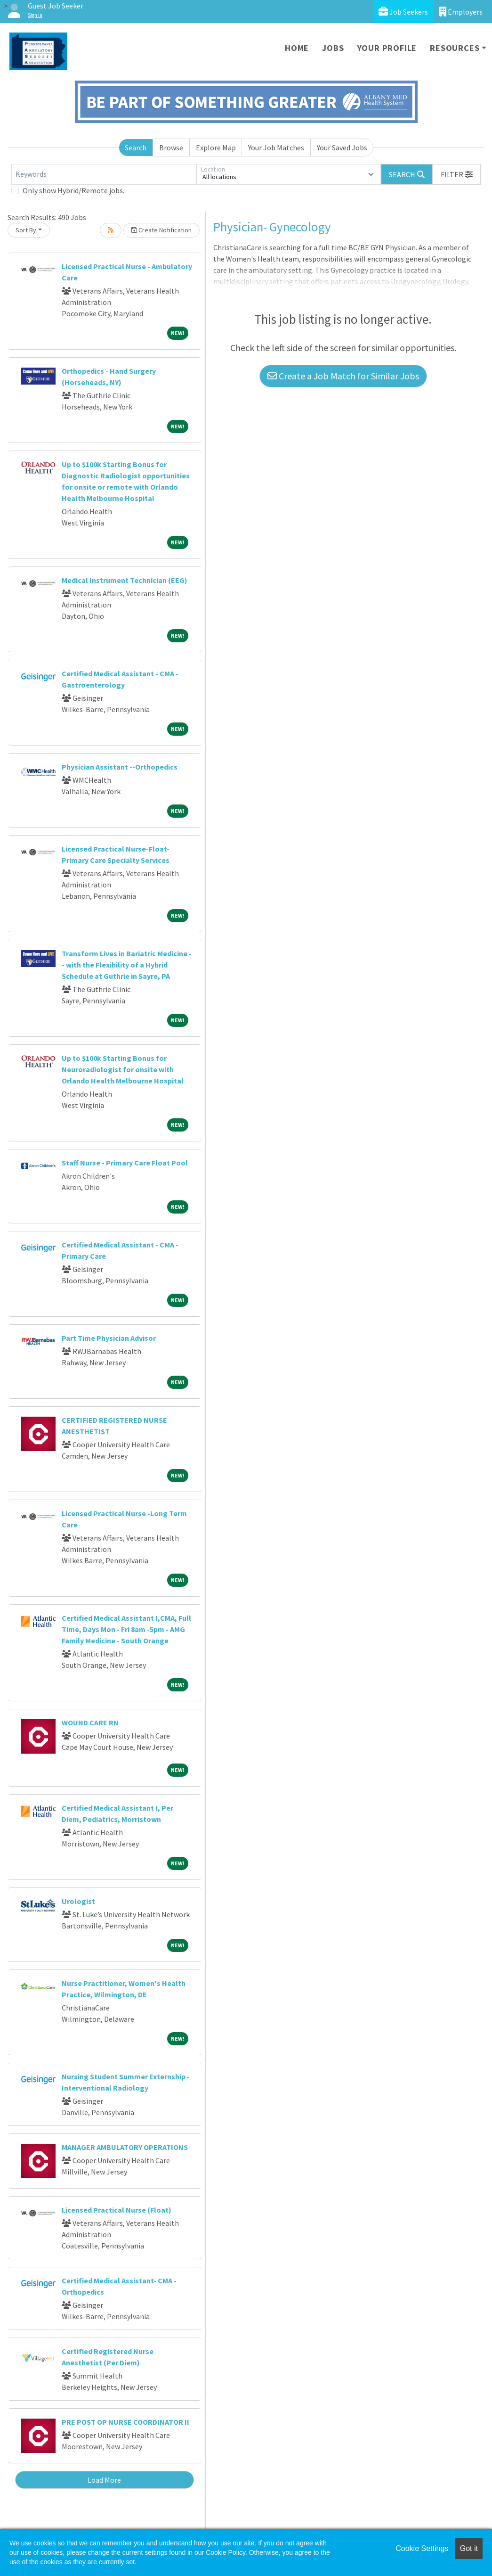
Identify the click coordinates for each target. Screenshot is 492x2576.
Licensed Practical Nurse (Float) (116, 2210)
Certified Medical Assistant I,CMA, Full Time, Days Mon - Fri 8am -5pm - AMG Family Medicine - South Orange (126, 1629)
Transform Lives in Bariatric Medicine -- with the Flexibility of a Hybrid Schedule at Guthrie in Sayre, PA (127, 965)
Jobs (333, 47)
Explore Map (216, 147)
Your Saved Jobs (342, 147)
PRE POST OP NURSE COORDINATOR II (125, 2422)
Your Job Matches (276, 147)
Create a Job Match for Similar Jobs (343, 376)
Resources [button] (454, 47)
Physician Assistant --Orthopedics (119, 766)
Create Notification (161, 230)
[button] (457, 174)
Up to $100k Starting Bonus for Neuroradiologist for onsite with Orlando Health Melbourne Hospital (123, 1069)
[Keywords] (103, 174)
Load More (104, 2480)
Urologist (78, 1901)
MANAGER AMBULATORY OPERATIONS (125, 2147)
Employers (461, 11)
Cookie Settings (421, 2548)
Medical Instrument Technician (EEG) (124, 580)
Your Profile (387, 47)
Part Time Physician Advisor (109, 1338)
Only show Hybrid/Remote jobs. (73, 190)
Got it (469, 2548)
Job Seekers (403, 11)
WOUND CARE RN (90, 1722)
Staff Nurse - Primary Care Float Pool (125, 1162)
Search (135, 147)
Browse (171, 147)
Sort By (26, 230)
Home (297, 47)
